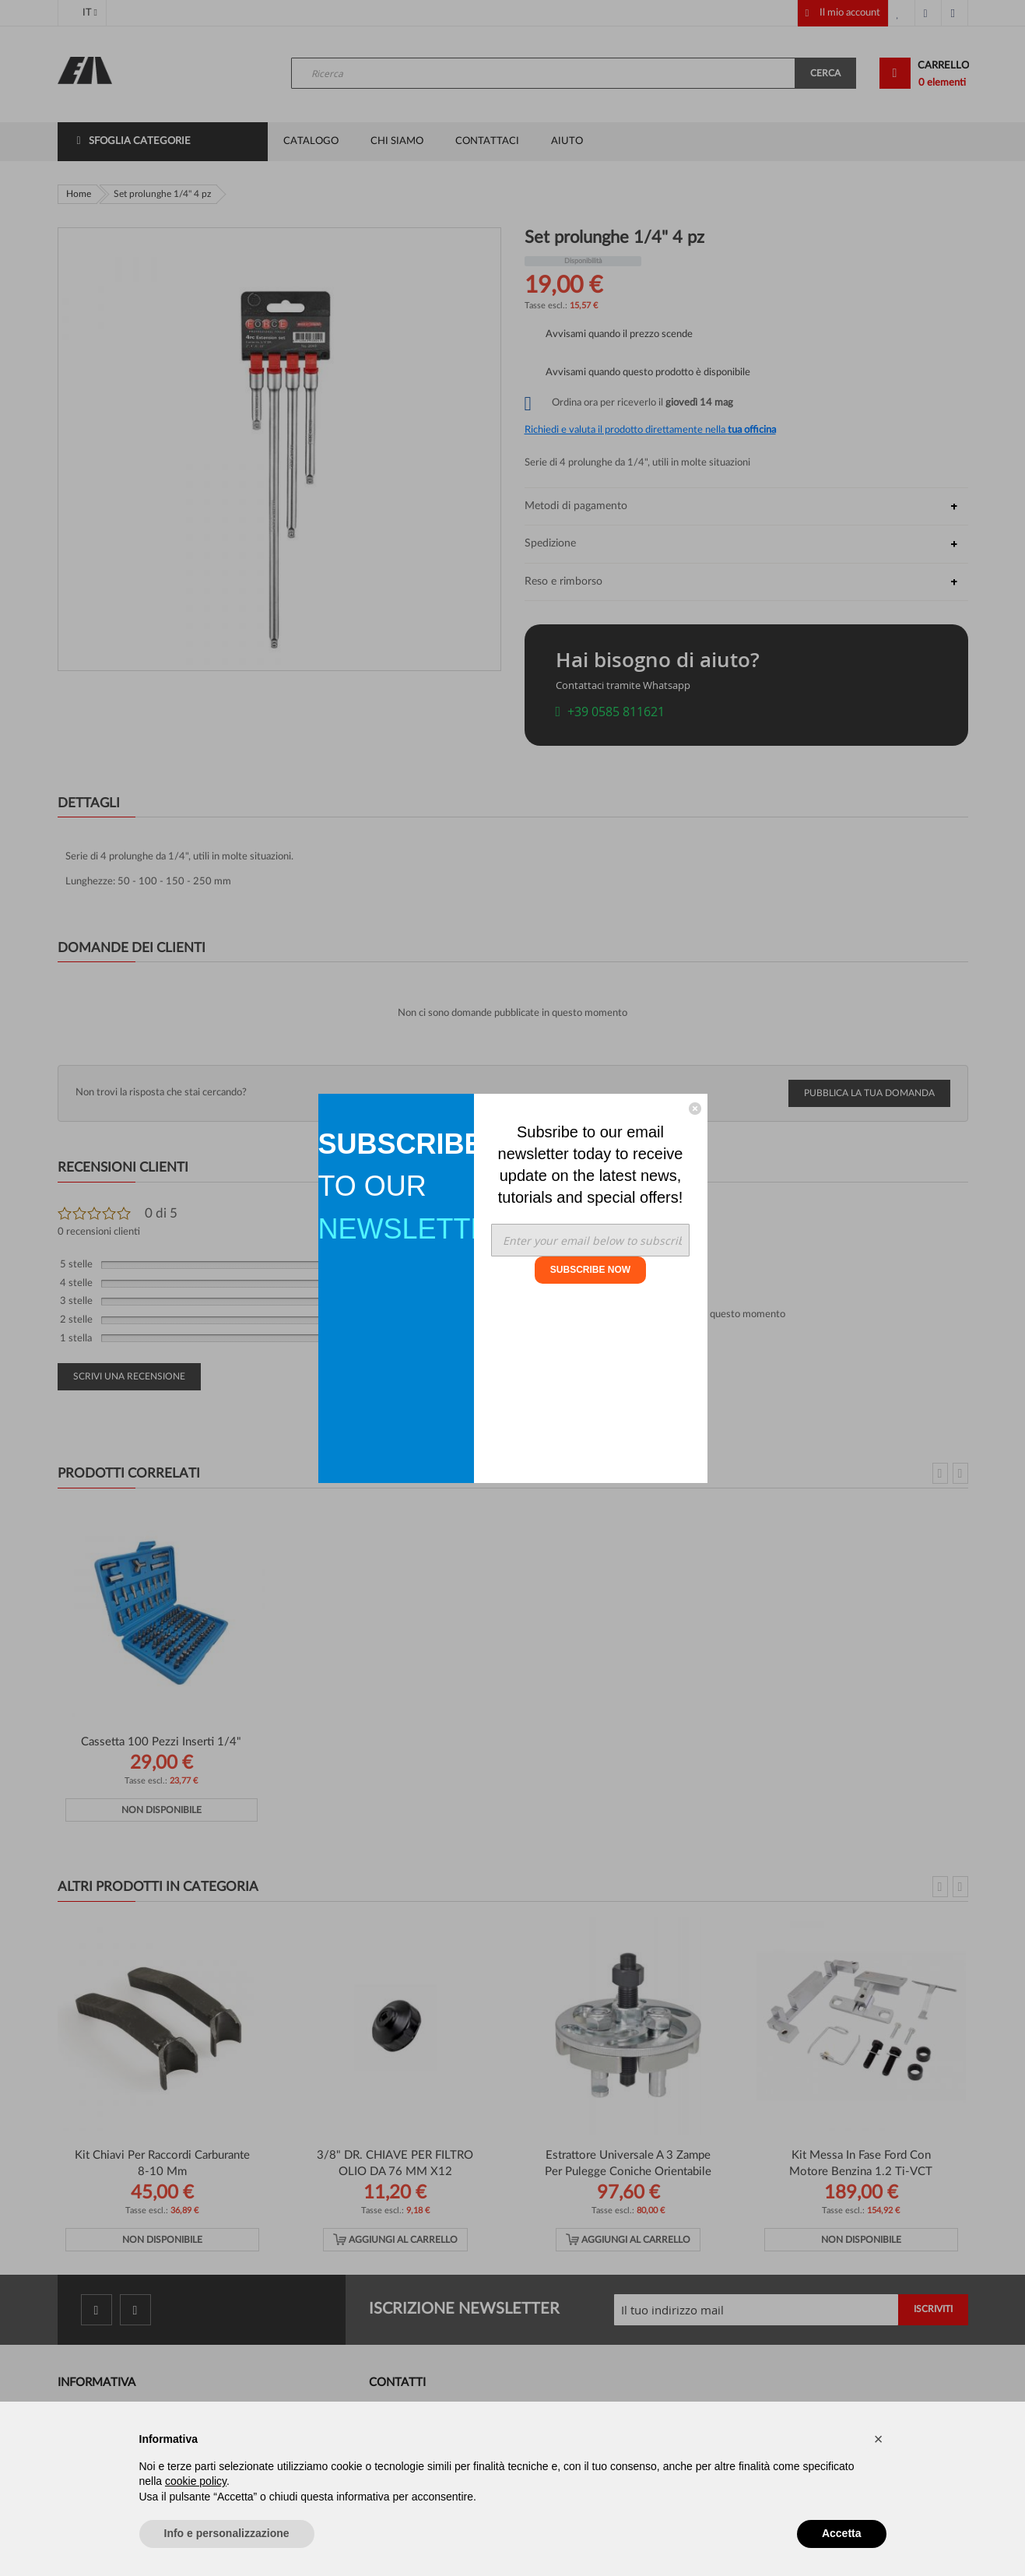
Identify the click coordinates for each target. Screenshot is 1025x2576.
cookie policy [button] (195, 2481)
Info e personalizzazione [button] (227, 2533)
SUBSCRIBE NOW (590, 1269)
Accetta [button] (842, 2533)
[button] (878, 2439)
